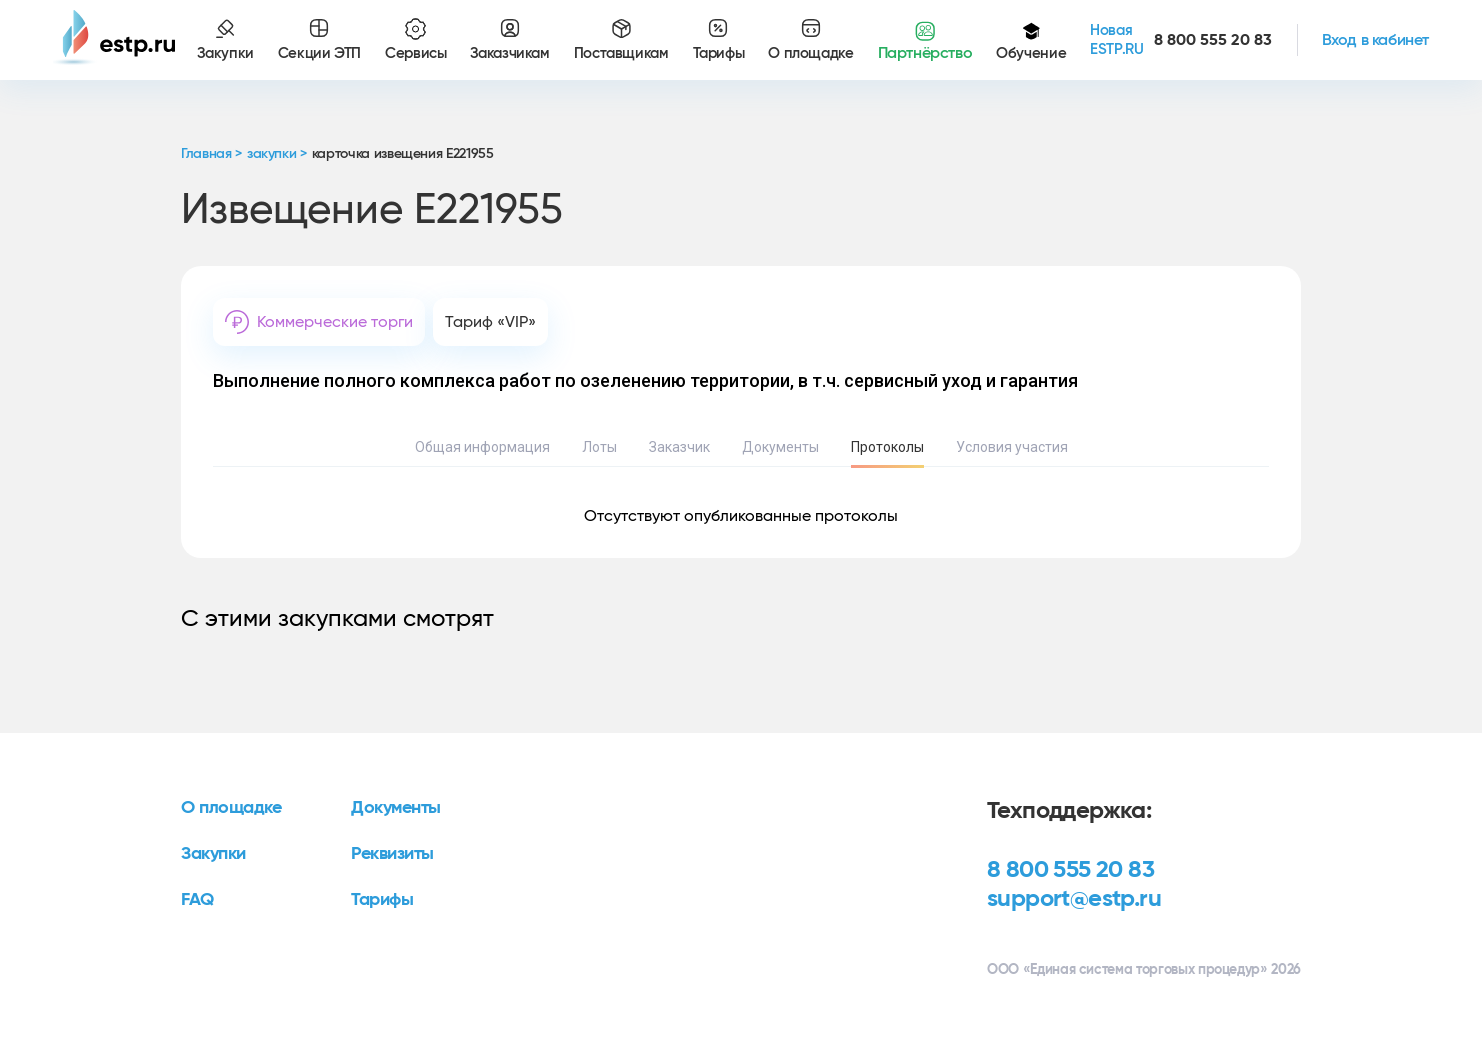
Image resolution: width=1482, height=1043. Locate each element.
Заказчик (679, 447)
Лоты (599, 447)
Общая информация (482, 447)
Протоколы (887, 447)
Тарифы (382, 900)
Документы (780, 447)
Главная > (211, 154)
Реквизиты (392, 854)
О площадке (231, 808)
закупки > (277, 154)
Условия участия (1012, 447)
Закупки (213, 854)
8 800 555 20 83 (1070, 870)
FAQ (197, 900)
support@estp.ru (1074, 899)
